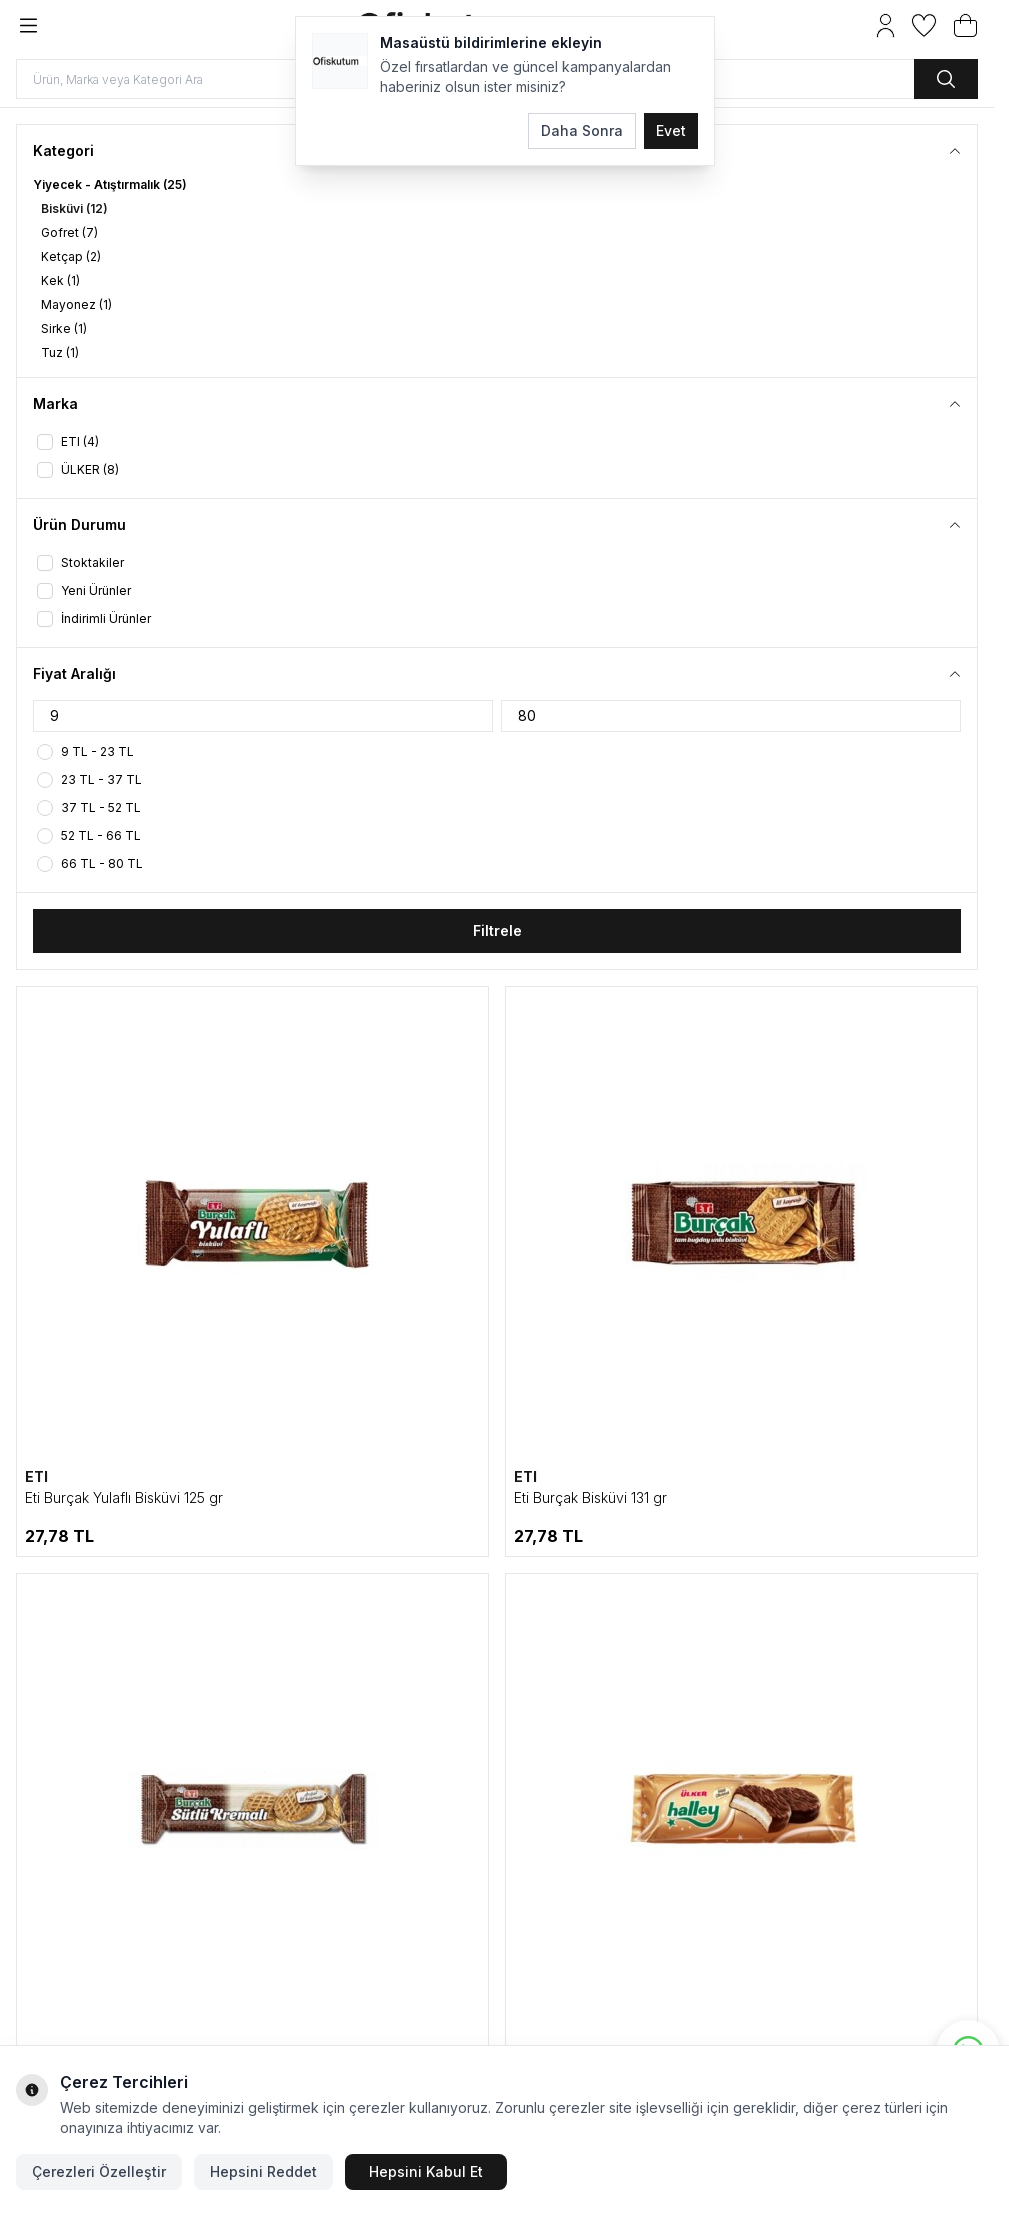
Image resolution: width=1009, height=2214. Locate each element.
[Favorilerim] (924, 25)
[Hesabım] (885, 25)
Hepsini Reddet (263, 2171)
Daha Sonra (582, 130)
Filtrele (497, 930)
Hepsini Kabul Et (426, 2171)
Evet (671, 130)
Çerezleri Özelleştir (99, 2171)
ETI (36, 1476)
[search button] (946, 79)
